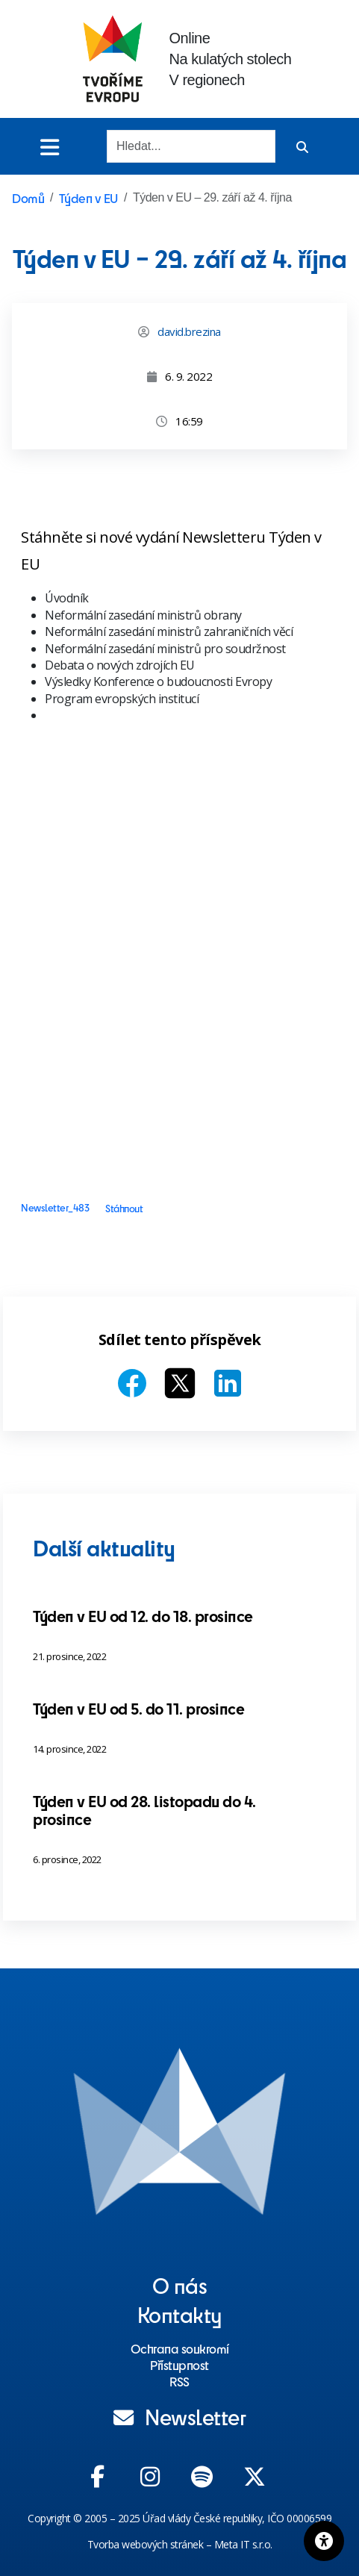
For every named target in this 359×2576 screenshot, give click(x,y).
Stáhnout (124, 1208)
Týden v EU (88, 198)
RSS (179, 2381)
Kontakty (179, 2314)
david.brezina (189, 331)
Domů (28, 198)
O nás (179, 2285)
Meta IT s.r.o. (243, 2544)
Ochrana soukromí (180, 2348)
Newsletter (179, 2416)
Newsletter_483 (55, 1208)
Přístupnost (179, 2365)
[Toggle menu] (49, 147)
